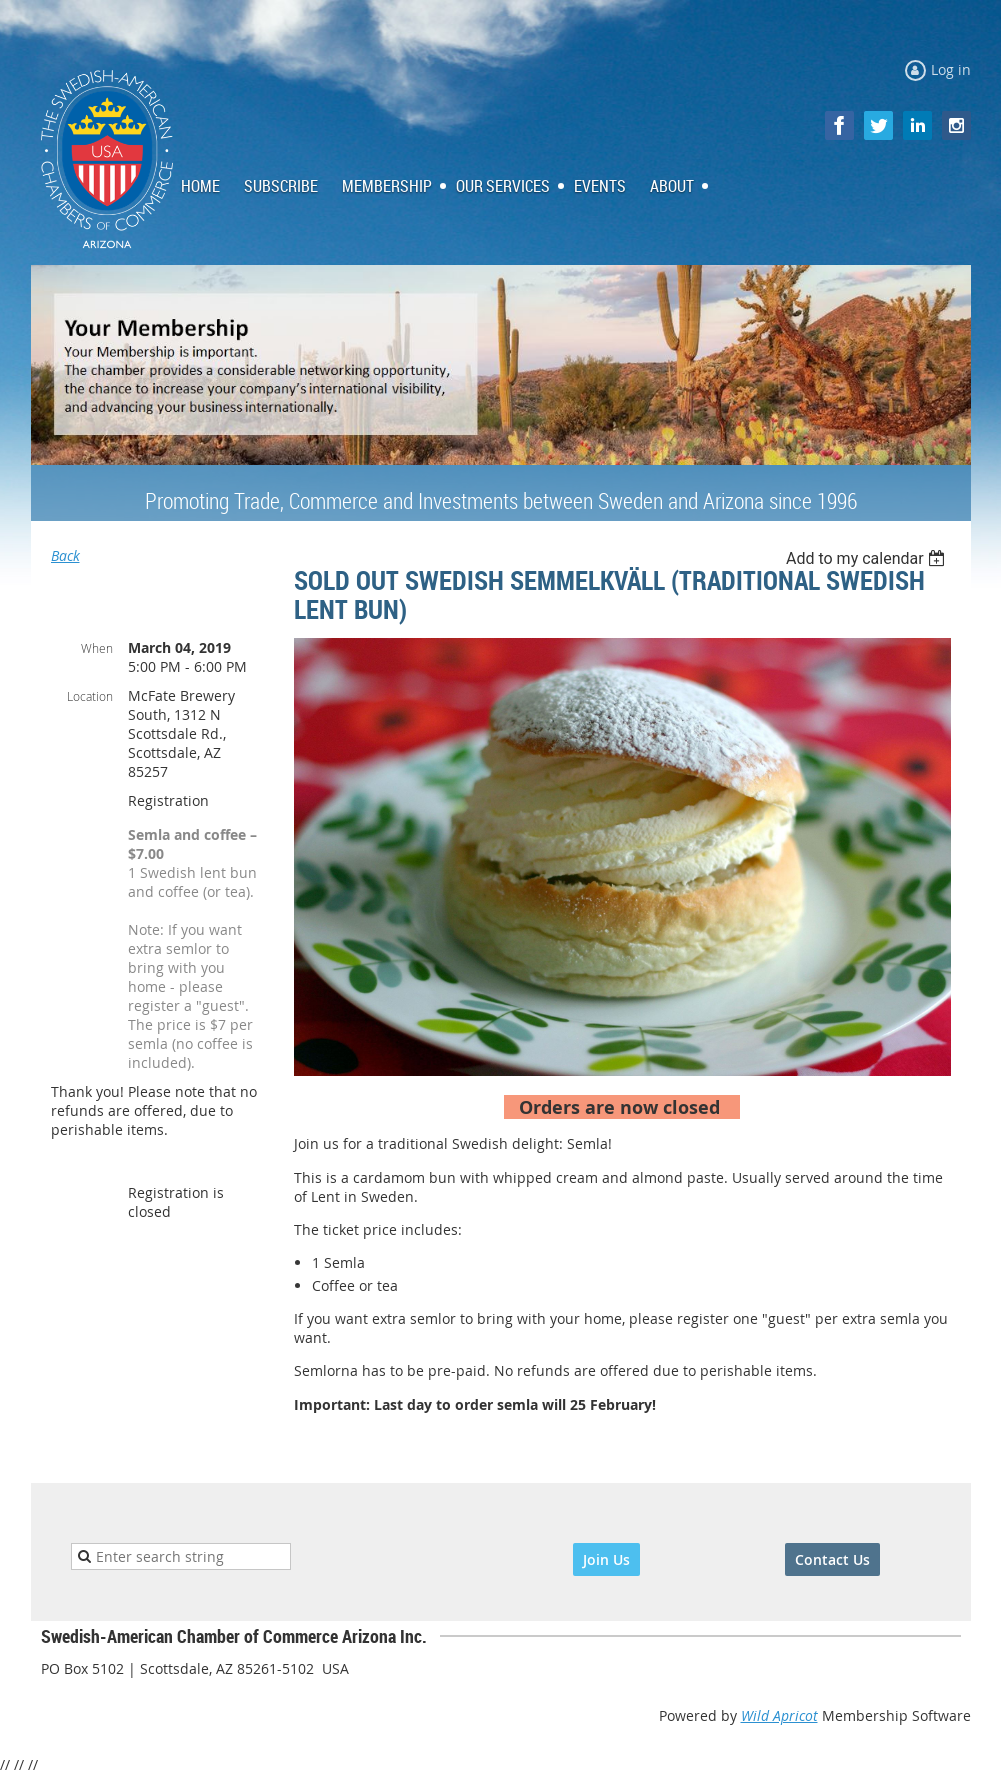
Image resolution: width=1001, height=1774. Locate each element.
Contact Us (832, 1559)
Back (65, 555)
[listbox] (868, 558)
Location (90, 696)
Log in (951, 69)
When (97, 648)
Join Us (606, 1559)
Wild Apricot (779, 1715)
